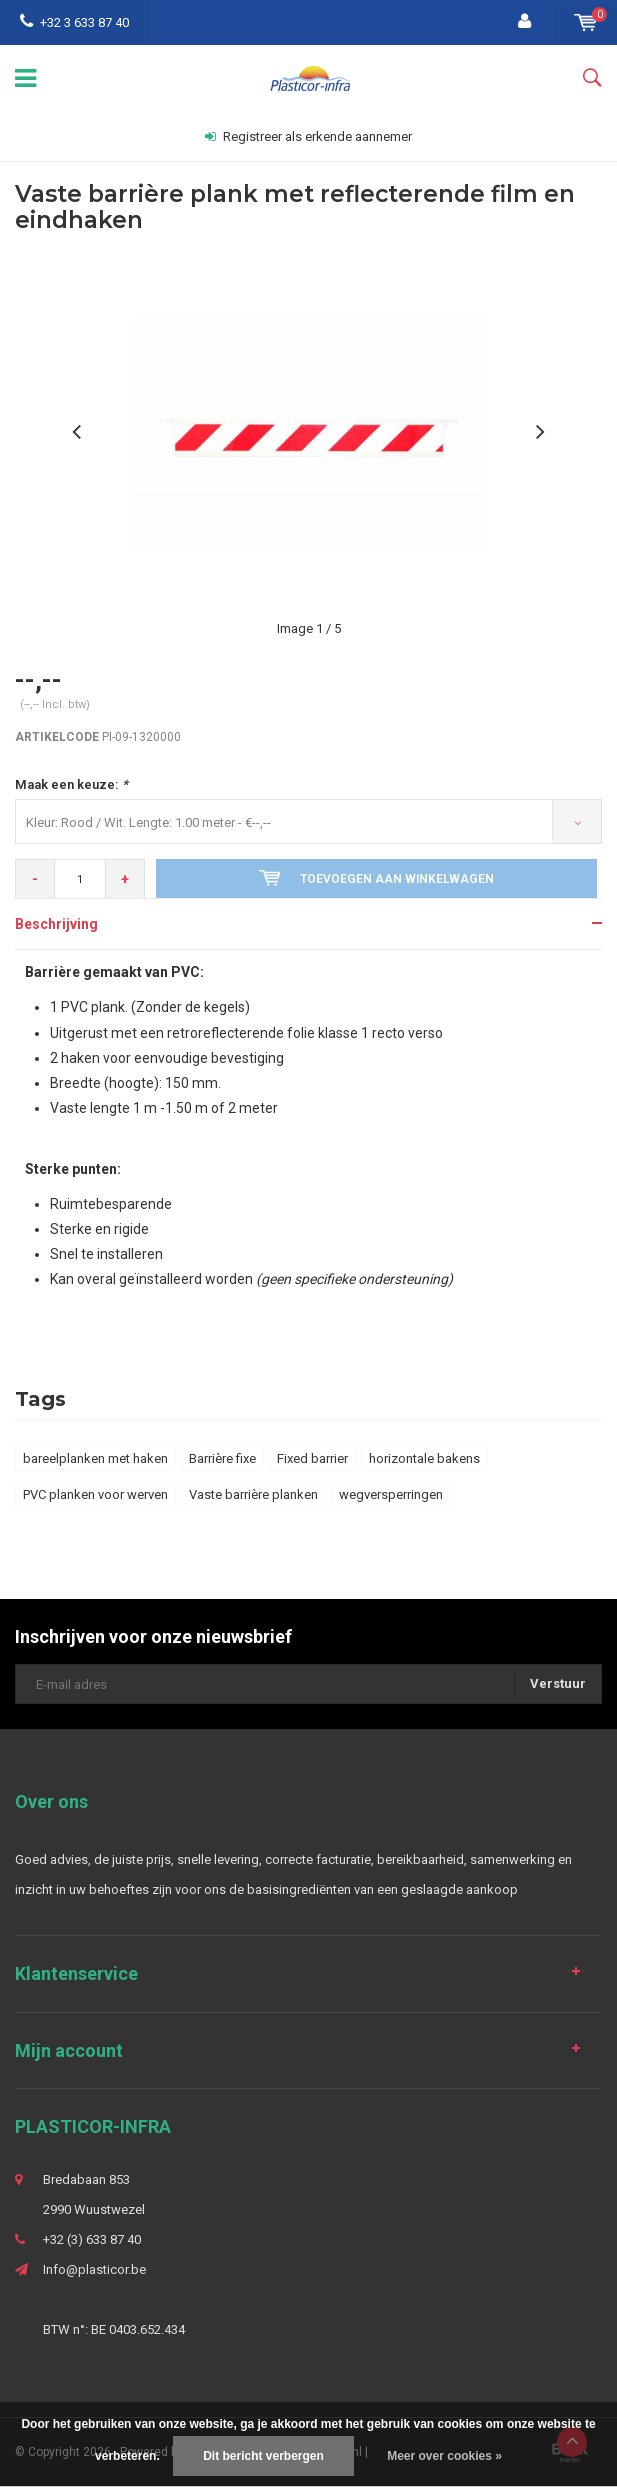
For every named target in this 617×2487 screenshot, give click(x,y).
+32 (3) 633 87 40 (92, 2239)
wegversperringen (391, 1494)
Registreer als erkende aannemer (308, 136)
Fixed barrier (312, 1458)
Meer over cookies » (444, 2456)
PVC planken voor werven (95, 1494)
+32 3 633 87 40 (74, 22)
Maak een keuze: (71, 784)
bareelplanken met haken (95, 1458)
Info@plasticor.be (94, 2269)
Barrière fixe (222, 1458)
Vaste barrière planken (253, 1494)
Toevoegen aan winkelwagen (376, 878)
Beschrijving (56, 924)
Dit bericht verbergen (263, 2456)
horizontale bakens (424, 1458)
